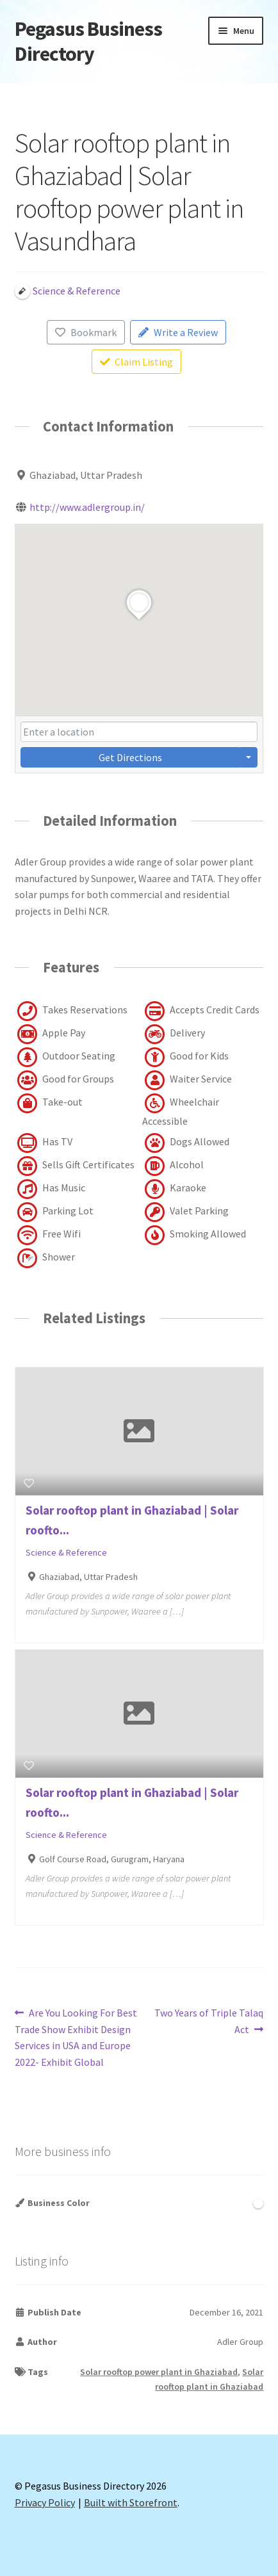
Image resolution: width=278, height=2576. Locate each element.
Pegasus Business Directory (88, 41)
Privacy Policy (45, 2502)
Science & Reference (66, 1552)
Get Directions (130, 757)
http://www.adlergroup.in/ (87, 507)
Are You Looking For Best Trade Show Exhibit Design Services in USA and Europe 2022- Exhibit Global (76, 2037)
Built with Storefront (130, 2502)
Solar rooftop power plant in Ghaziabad (159, 2372)
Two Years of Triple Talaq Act (208, 2020)
